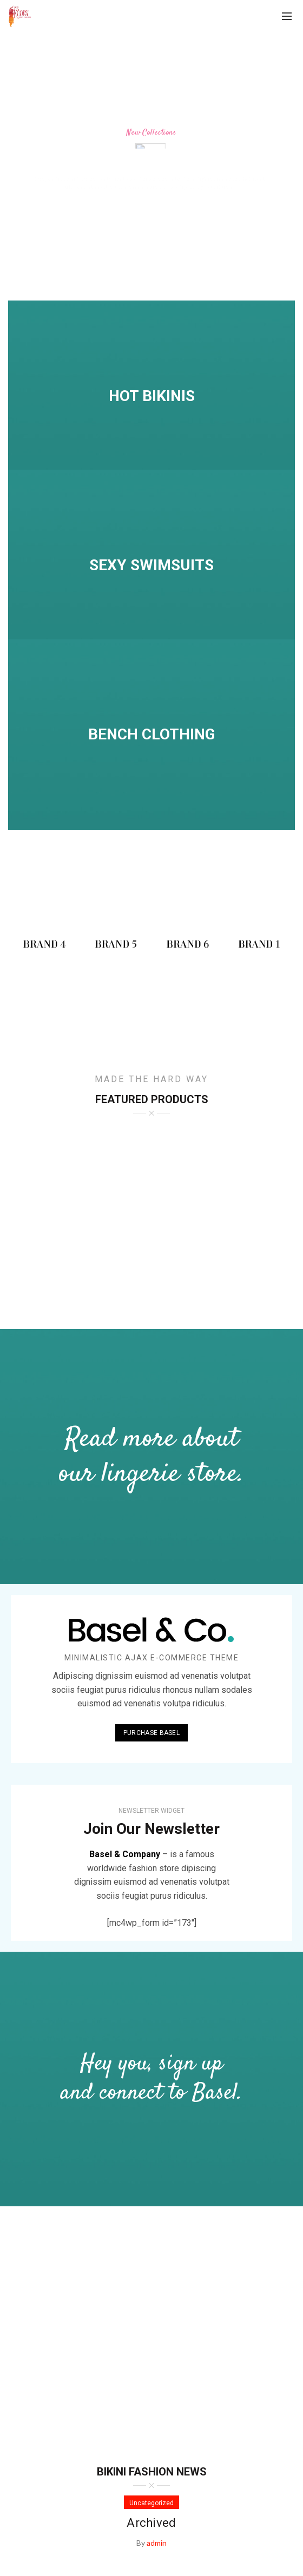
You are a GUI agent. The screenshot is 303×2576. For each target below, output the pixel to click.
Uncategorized (151, 2503)
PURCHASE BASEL (151, 1733)
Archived (151, 2523)
